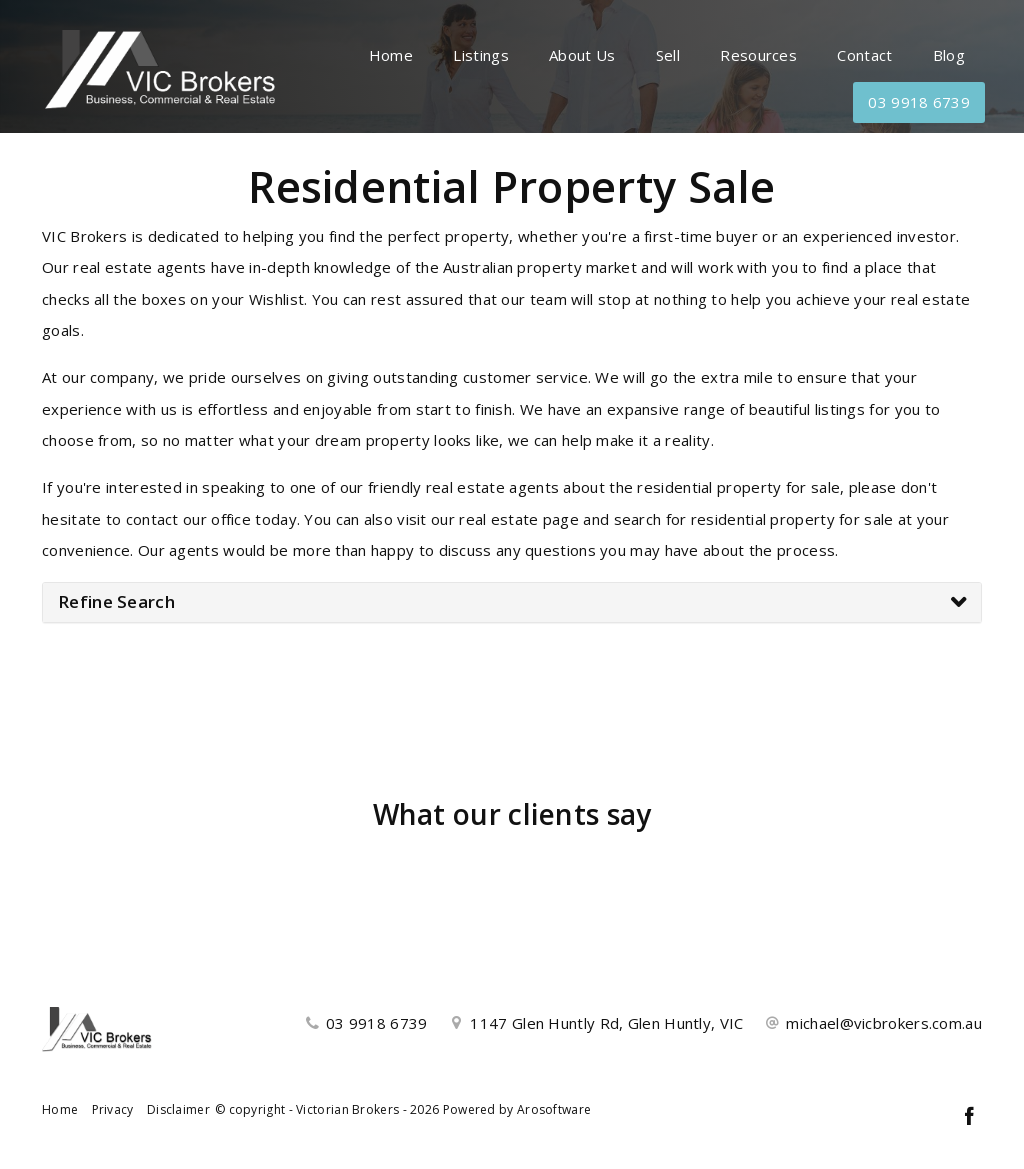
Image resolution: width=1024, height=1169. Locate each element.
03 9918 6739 (919, 102)
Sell (668, 55)
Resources (758, 55)
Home (391, 55)
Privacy (113, 1109)
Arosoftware (554, 1109)
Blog (949, 55)
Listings (480, 55)
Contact (864, 55)
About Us (582, 55)
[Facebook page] (969, 1117)
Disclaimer (178, 1109)
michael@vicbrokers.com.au (884, 1023)
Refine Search (116, 601)
